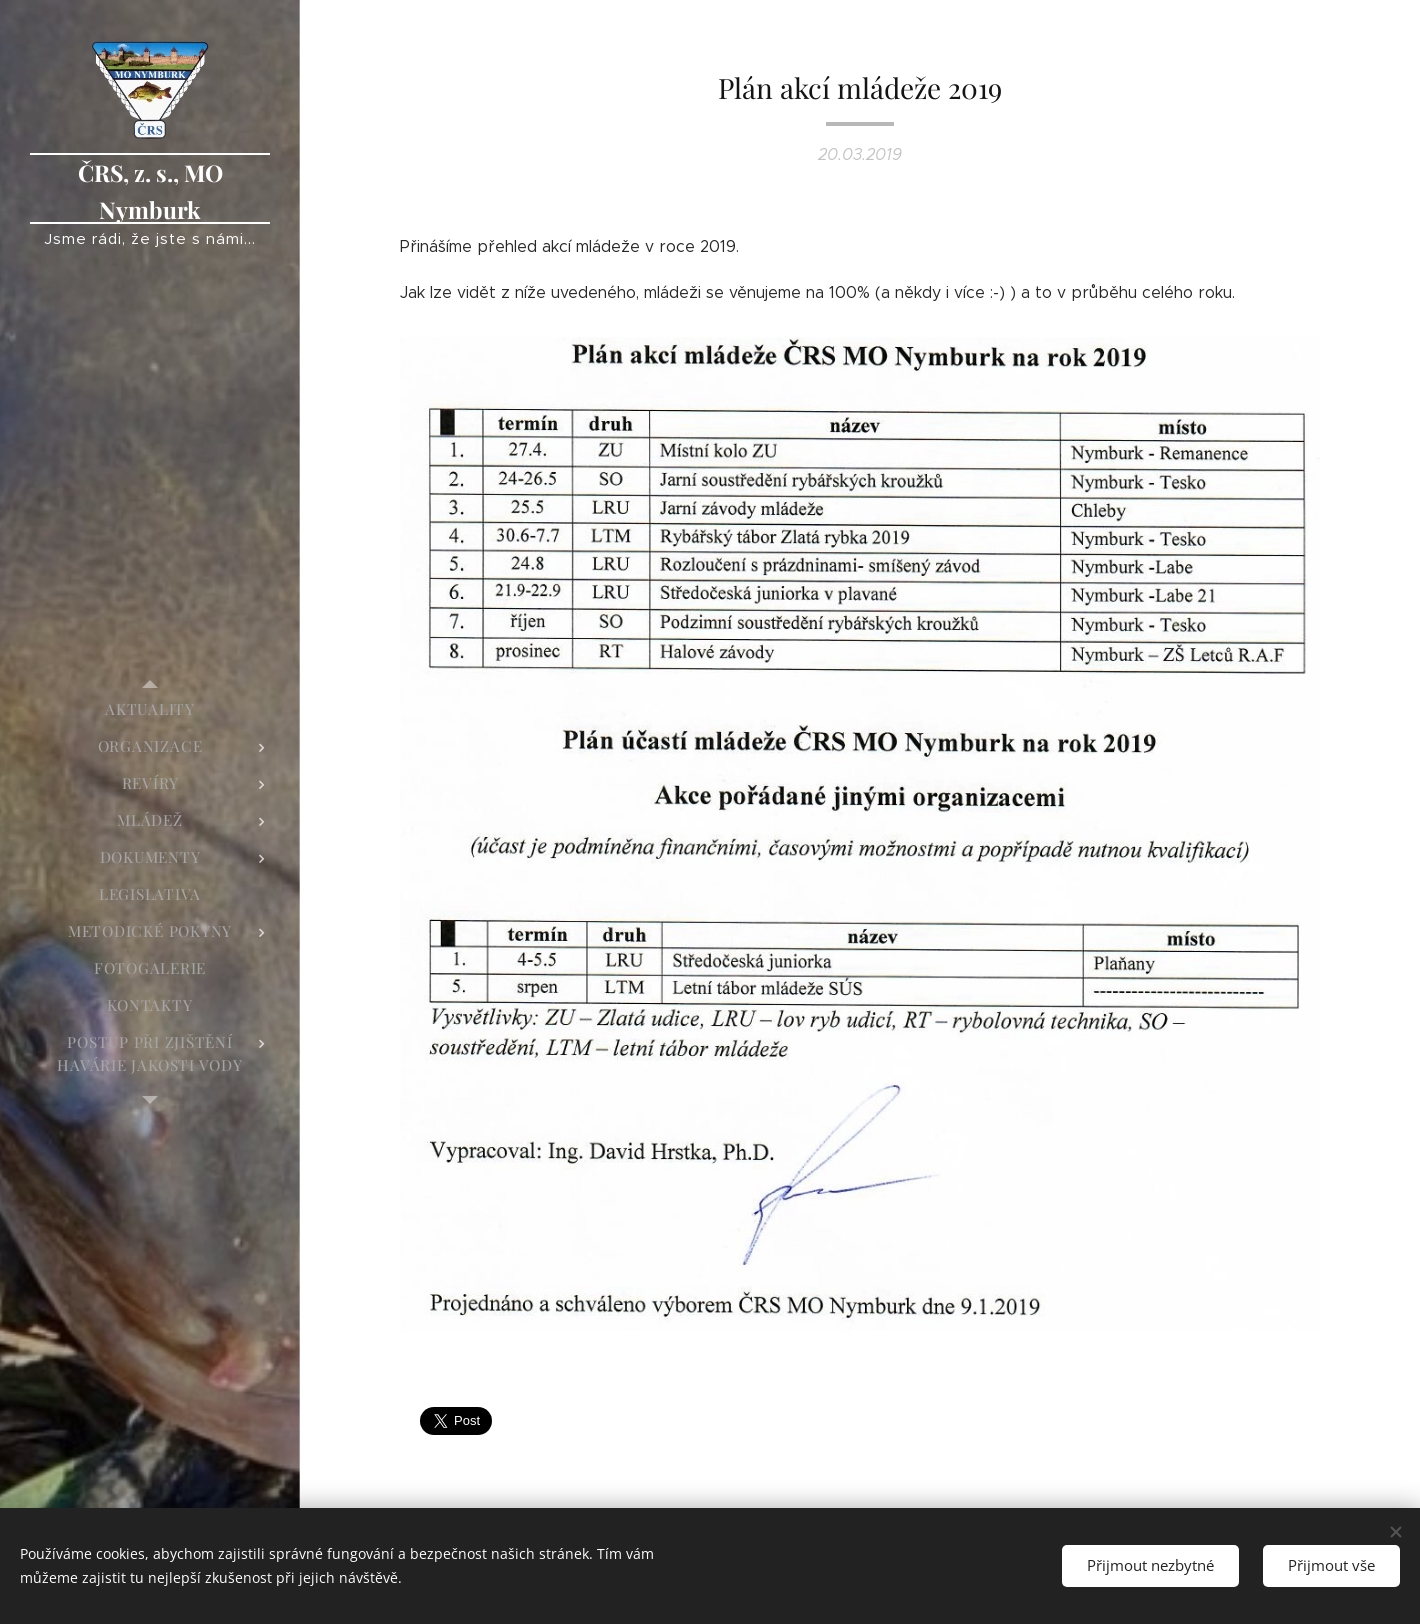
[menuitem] (150, 709)
